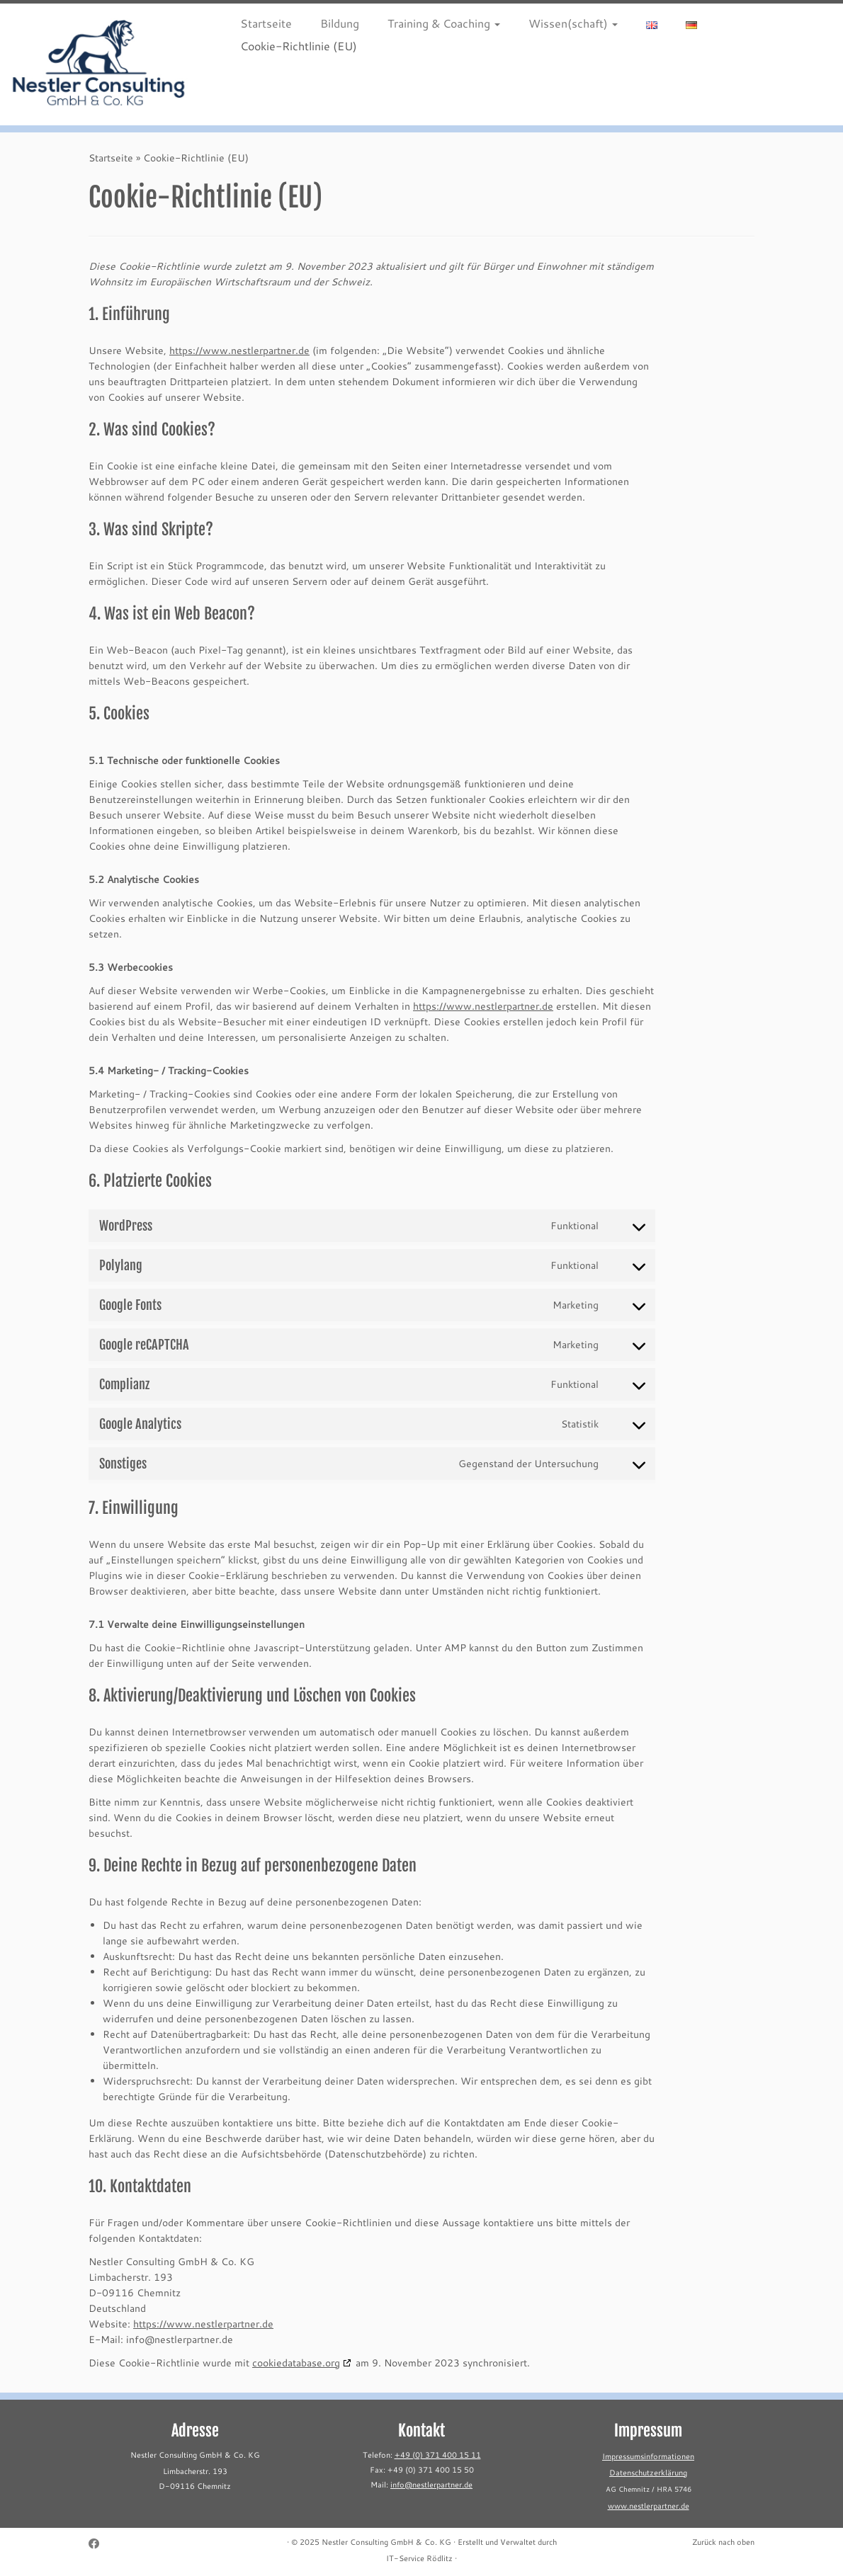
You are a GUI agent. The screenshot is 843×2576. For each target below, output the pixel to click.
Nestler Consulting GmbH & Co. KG (386, 2542)
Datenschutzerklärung (648, 2473)
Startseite (266, 23)
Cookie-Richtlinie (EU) (298, 45)
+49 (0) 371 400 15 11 (438, 2455)
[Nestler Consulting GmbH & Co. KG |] (99, 64)
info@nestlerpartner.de (431, 2485)
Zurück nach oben (723, 2542)
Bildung (339, 23)
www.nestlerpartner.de (648, 2506)
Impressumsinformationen (648, 2456)
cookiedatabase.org (296, 2362)
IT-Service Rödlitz (419, 2558)
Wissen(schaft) (573, 23)
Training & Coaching (443, 23)
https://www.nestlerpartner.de (239, 350)
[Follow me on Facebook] (98, 2543)
